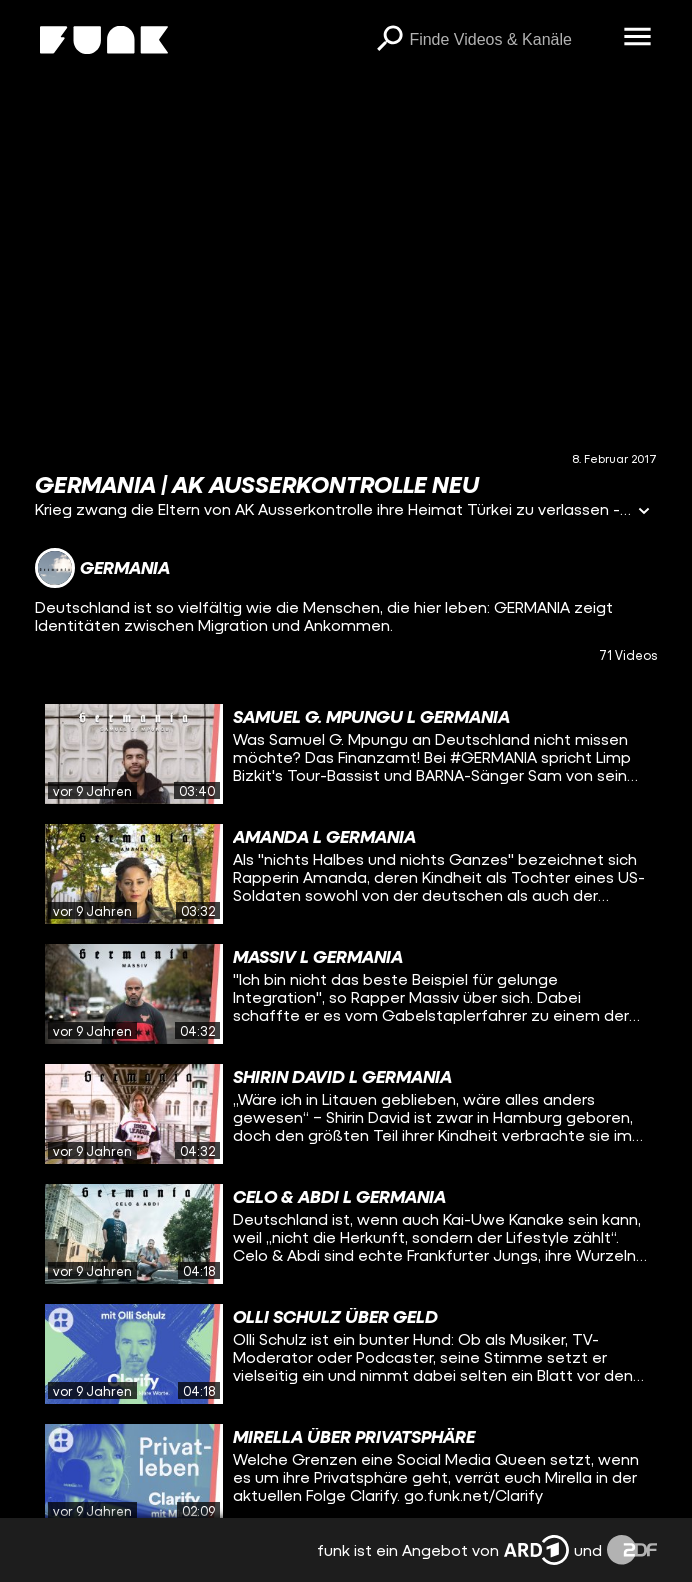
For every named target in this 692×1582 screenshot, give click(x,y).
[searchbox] (509, 40)
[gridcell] (346, 754)
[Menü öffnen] (637, 38)
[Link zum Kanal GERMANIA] (102, 568)
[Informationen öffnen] (644, 512)
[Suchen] (389, 40)
